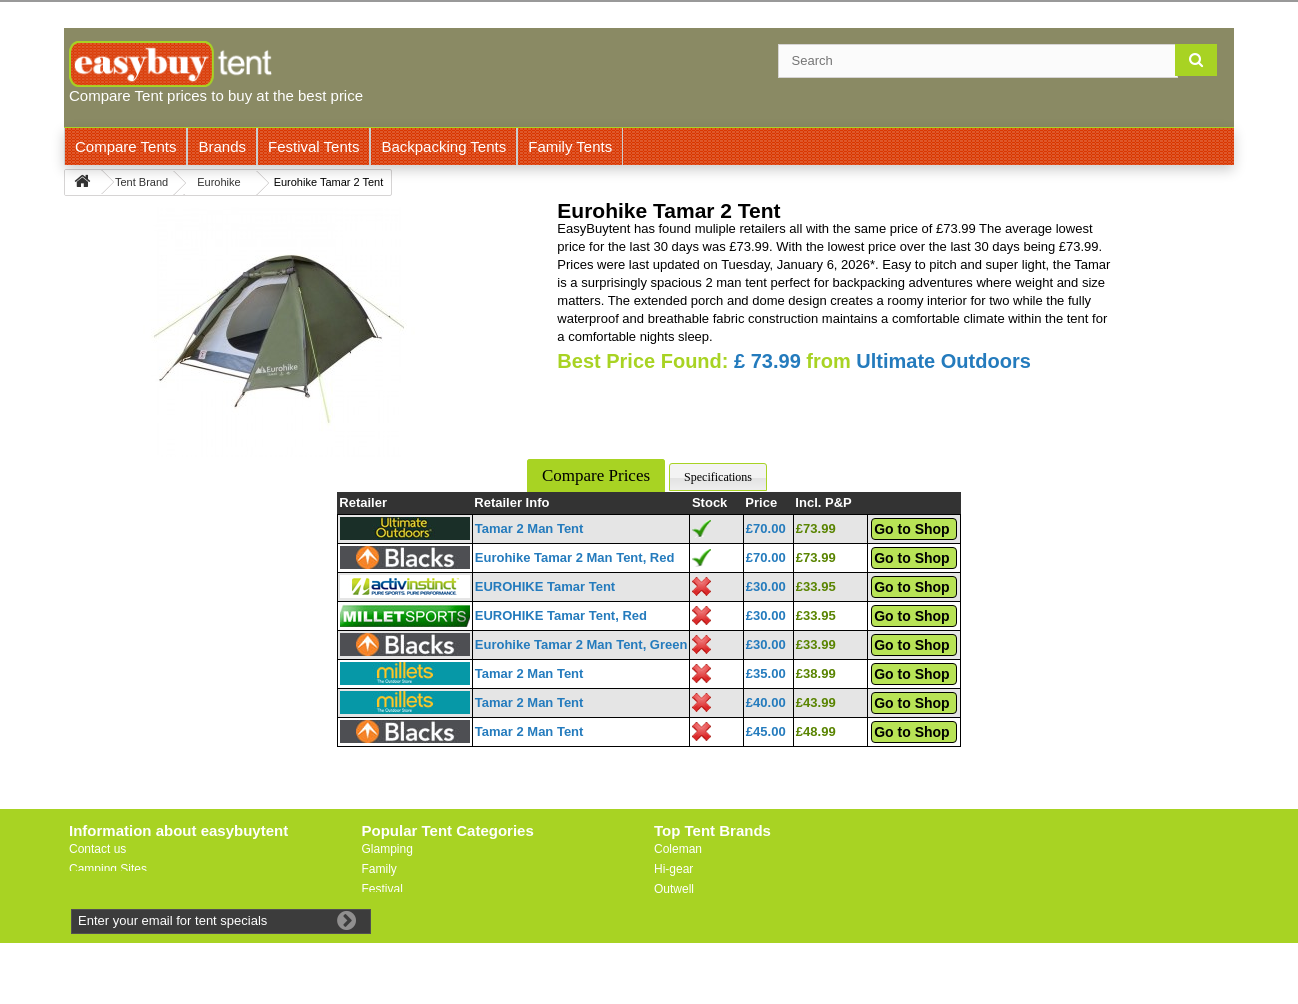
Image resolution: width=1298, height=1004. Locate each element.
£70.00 (766, 528)
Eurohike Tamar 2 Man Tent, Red (575, 557)
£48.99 (816, 731)
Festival (382, 889)
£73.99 (816, 528)
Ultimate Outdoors (943, 361)
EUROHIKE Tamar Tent (545, 586)
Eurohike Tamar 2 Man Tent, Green (581, 644)
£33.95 (816, 586)
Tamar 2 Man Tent (529, 528)
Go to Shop (911, 529)
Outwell (674, 889)
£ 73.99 (767, 361)
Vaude (671, 929)
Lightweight (392, 909)
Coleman (678, 849)
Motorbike (388, 929)
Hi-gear (673, 869)
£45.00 (766, 731)
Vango (671, 909)
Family (379, 869)
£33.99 (816, 644)
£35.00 (766, 673)
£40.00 (766, 702)
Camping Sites (108, 869)
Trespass (678, 949)
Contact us (97, 849)
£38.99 (816, 673)
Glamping (387, 849)
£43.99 (816, 702)
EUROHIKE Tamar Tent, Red (561, 615)
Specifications (718, 477)
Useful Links (101, 889)
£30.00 (766, 586)
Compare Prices (596, 475)
